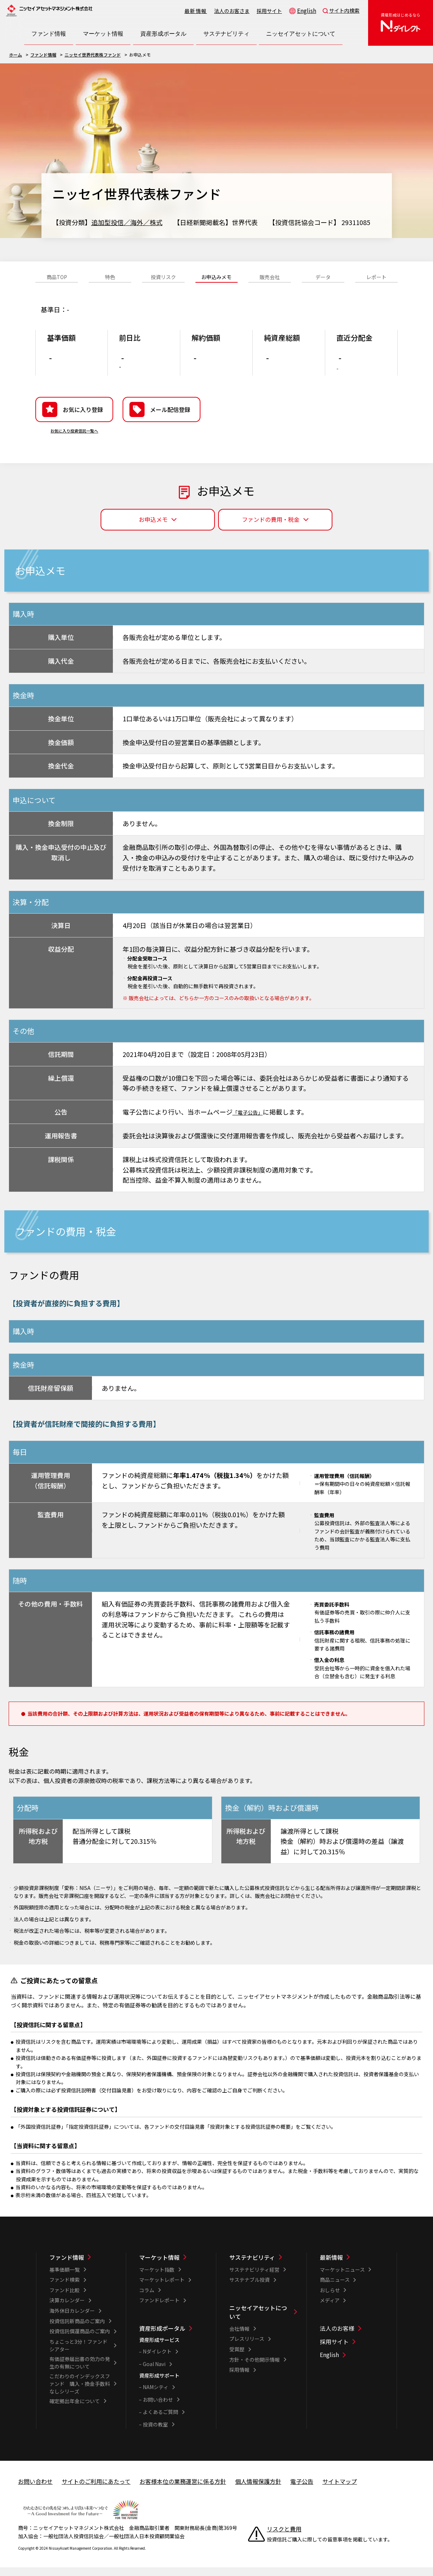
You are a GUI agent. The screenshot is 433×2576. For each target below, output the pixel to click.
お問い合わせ (158, 2410)
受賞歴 (236, 2360)
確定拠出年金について (74, 2412)
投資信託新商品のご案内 (77, 2332)
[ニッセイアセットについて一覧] (263, 2323)
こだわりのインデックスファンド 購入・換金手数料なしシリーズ (79, 2395)
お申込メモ (153, 530)
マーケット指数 (156, 2280)
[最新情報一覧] (353, 2268)
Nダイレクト (157, 2362)
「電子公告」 (252, 1123)
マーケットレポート (162, 2290)
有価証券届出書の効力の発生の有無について (79, 2373)
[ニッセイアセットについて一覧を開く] (301, 34)
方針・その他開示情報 (254, 2370)
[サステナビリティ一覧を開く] (226, 34)
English (306, 10)
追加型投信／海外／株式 (127, 222)
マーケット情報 (159, 2268)
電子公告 (301, 2492)
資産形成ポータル (162, 2339)
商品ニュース (335, 2290)
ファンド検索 (64, 2290)
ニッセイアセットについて (258, 2323)
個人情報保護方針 (258, 2492)
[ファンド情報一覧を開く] (48, 34)
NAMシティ (155, 2398)
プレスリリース (246, 2349)
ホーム (15, 54)
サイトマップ (339, 2492)
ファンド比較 (64, 2301)
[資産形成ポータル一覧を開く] (163, 34)
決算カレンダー (67, 2311)
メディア (330, 2311)
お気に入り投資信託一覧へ (74, 441)
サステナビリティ (252, 2268)
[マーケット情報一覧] (173, 2268)
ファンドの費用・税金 (271, 530)
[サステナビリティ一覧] (263, 2268)
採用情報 (239, 2380)
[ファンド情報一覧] (82, 2268)
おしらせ (330, 2301)
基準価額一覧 (64, 2280)
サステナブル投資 (249, 2290)
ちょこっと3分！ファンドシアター (78, 2356)
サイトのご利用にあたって (96, 2492)
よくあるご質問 (160, 2423)
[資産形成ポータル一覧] (173, 2339)
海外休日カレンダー (72, 2321)
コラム (146, 2301)
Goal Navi (154, 2375)
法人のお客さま (231, 10)
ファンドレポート (159, 2311)
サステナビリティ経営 (254, 2280)
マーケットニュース (342, 2280)
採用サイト (269, 10)
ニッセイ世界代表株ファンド (93, 54)
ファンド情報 (43, 54)
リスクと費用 (284, 2540)
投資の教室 (155, 2435)
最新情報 (196, 10)
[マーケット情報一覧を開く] (103, 34)
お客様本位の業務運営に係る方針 (183, 2492)
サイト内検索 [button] (344, 10)
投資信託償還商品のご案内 (79, 2342)
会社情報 (239, 2339)
